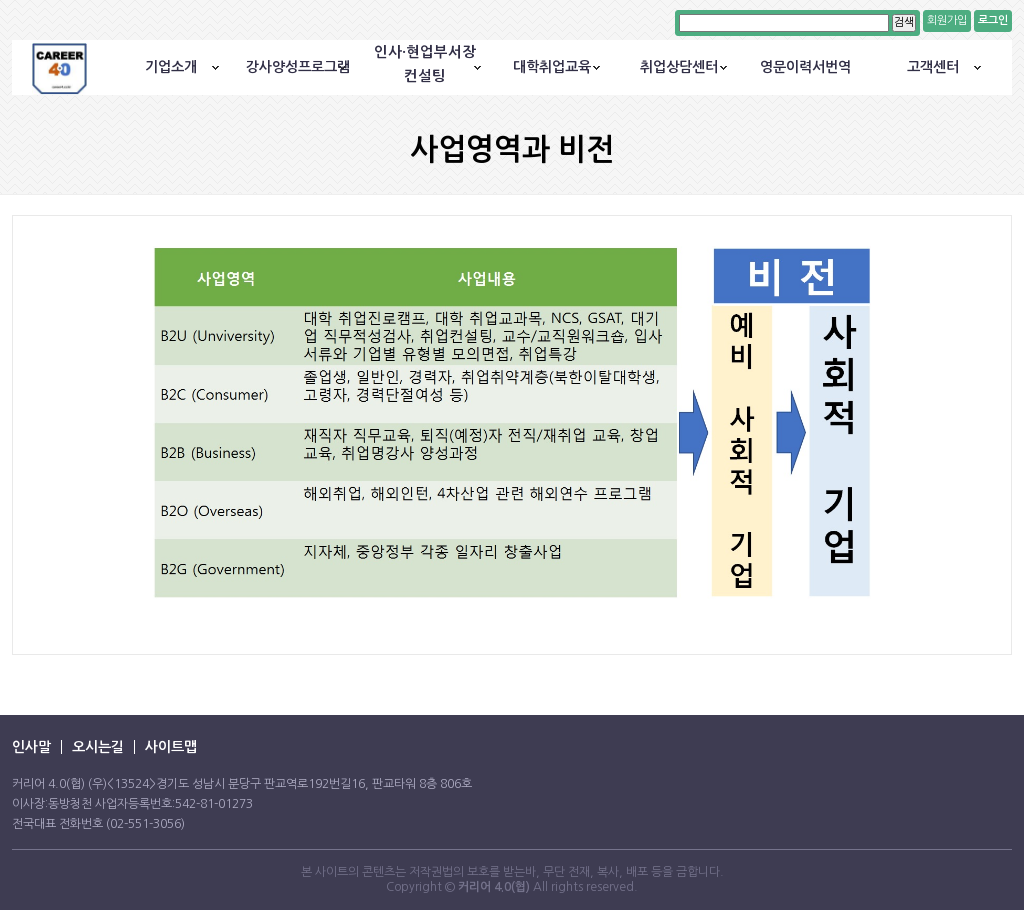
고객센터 (933, 67)
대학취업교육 (552, 67)
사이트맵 (171, 747)
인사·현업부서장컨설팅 (425, 64)
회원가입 (947, 20)
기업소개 (171, 67)
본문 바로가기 (0, 0)
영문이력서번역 (805, 67)
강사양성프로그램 (298, 67)
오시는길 (98, 747)
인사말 (31, 747)
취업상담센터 (679, 67)
